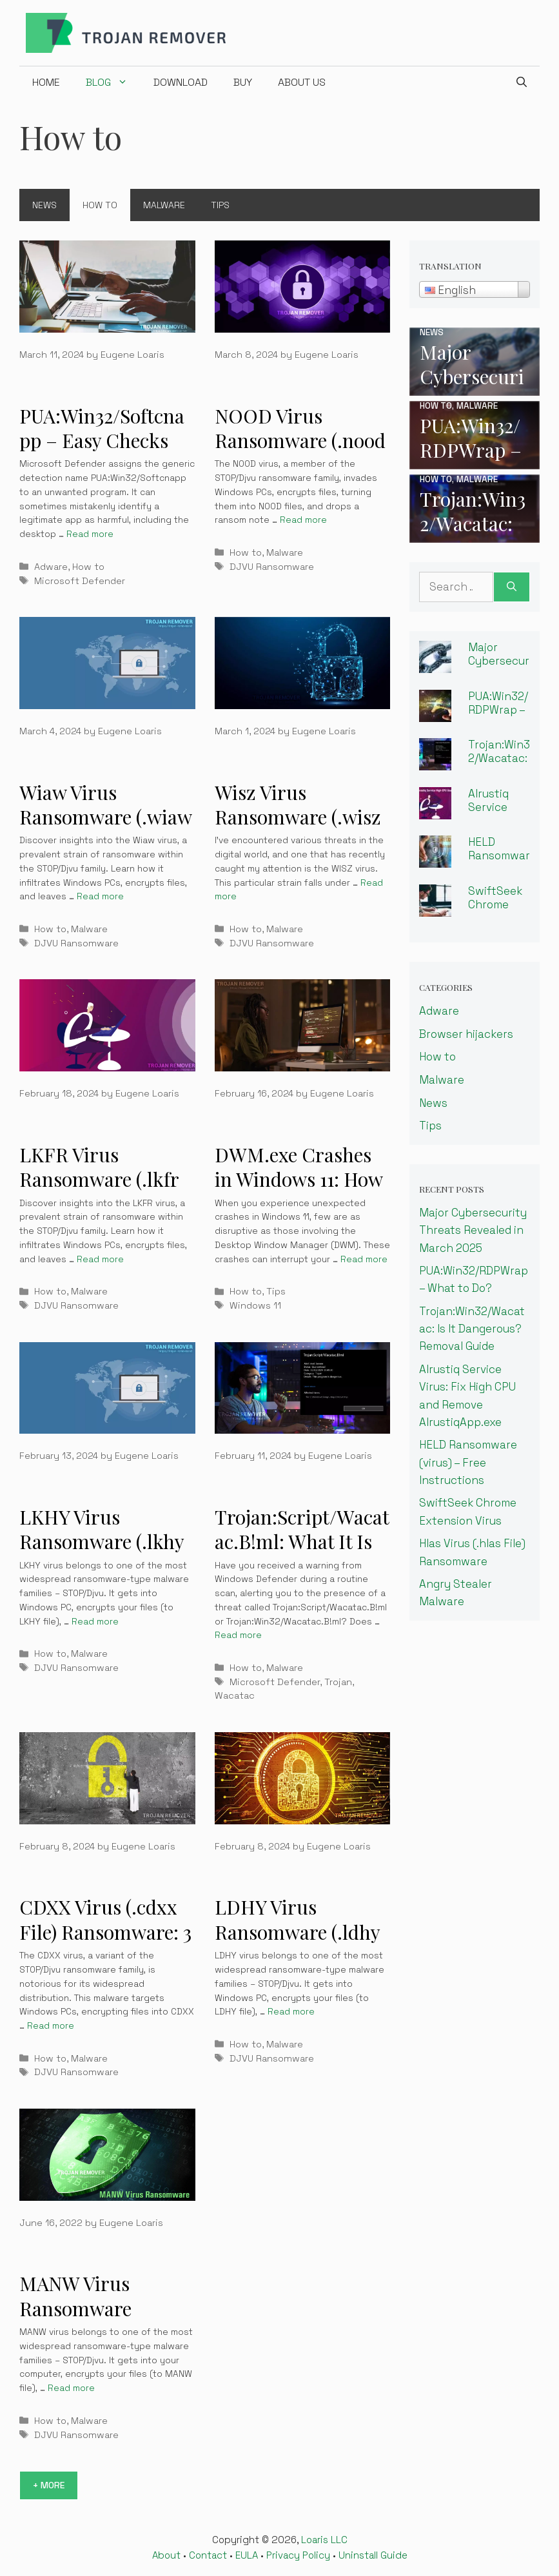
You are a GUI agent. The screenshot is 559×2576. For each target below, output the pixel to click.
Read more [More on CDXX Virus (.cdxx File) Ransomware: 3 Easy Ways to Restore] (50, 2025)
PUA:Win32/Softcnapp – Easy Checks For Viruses (101, 440)
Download (180, 82)
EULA (246, 2555)
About (166, 2555)
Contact (208, 2555)
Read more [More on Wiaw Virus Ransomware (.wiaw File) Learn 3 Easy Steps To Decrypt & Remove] (100, 896)
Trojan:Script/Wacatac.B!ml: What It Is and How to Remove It (302, 1554)
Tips (220, 205)
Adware (51, 566)
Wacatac (235, 1695)
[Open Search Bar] (522, 82)
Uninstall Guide (372, 2555)
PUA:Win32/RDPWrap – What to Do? (498, 716)
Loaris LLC (324, 2539)
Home (46, 82)
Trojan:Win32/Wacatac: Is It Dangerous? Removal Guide (472, 1328)
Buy (242, 82)
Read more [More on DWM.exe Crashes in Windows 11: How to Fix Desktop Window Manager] (363, 1259)
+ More (48, 2485)
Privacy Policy (298, 2555)
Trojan (338, 1682)
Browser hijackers (466, 1034)
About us (302, 82)
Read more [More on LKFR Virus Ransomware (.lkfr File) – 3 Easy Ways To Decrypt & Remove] (100, 1259)
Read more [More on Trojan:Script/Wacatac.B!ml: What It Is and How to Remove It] (238, 1635)
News (44, 205)
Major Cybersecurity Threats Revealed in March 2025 (473, 1229)
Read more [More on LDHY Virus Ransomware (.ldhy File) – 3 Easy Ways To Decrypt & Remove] (291, 2011)
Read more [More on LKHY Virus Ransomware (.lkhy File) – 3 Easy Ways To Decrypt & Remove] (95, 1621)
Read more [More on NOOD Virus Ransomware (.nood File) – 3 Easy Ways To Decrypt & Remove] (303, 519)
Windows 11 (255, 1305)
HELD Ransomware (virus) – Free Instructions (468, 1462)
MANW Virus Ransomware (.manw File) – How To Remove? (101, 2320)
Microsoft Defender (79, 581)
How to (100, 205)
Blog (113, 82)
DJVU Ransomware (272, 566)
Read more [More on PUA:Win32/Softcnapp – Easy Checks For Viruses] (89, 534)
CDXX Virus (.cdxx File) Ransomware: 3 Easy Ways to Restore (105, 1944)
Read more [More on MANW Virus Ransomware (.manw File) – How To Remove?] (71, 2388)
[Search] (511, 587)
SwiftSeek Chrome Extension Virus (495, 911)
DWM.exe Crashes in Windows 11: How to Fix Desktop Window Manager (298, 1192)
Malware (164, 205)
